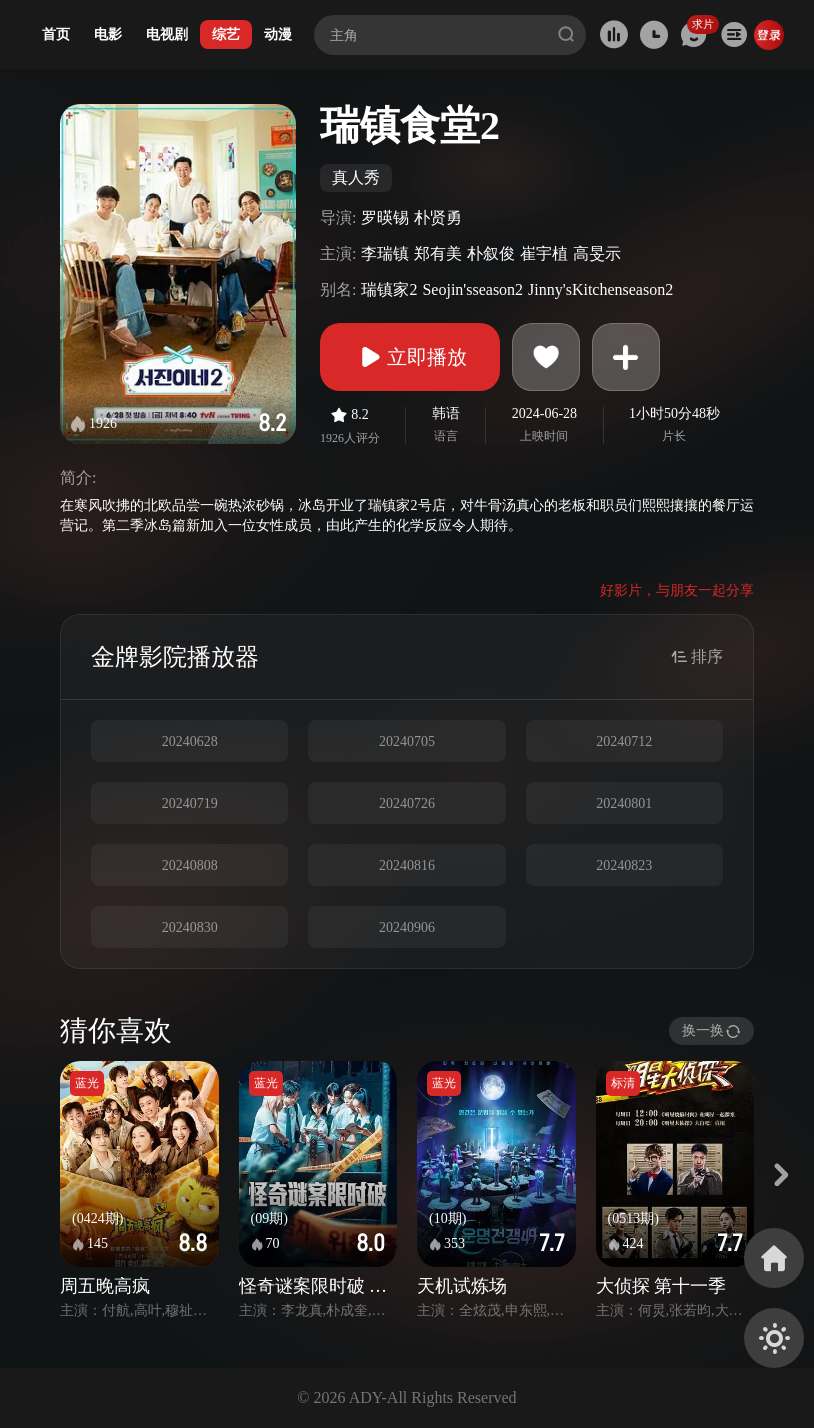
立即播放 (410, 357)
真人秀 (356, 177)
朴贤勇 (438, 217)
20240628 (190, 741)
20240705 (407, 741)
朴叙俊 (491, 253)
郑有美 (438, 253)
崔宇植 (544, 253)
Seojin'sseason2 (472, 289)
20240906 (407, 927)
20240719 (190, 803)
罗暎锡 (385, 217)
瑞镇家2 (389, 289)
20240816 (407, 865)
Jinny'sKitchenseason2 (600, 289)
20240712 (624, 741)
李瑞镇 (385, 253)
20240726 (407, 803)
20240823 (624, 865)
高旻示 (597, 253)
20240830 (190, 927)
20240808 (190, 865)
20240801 (624, 803)
